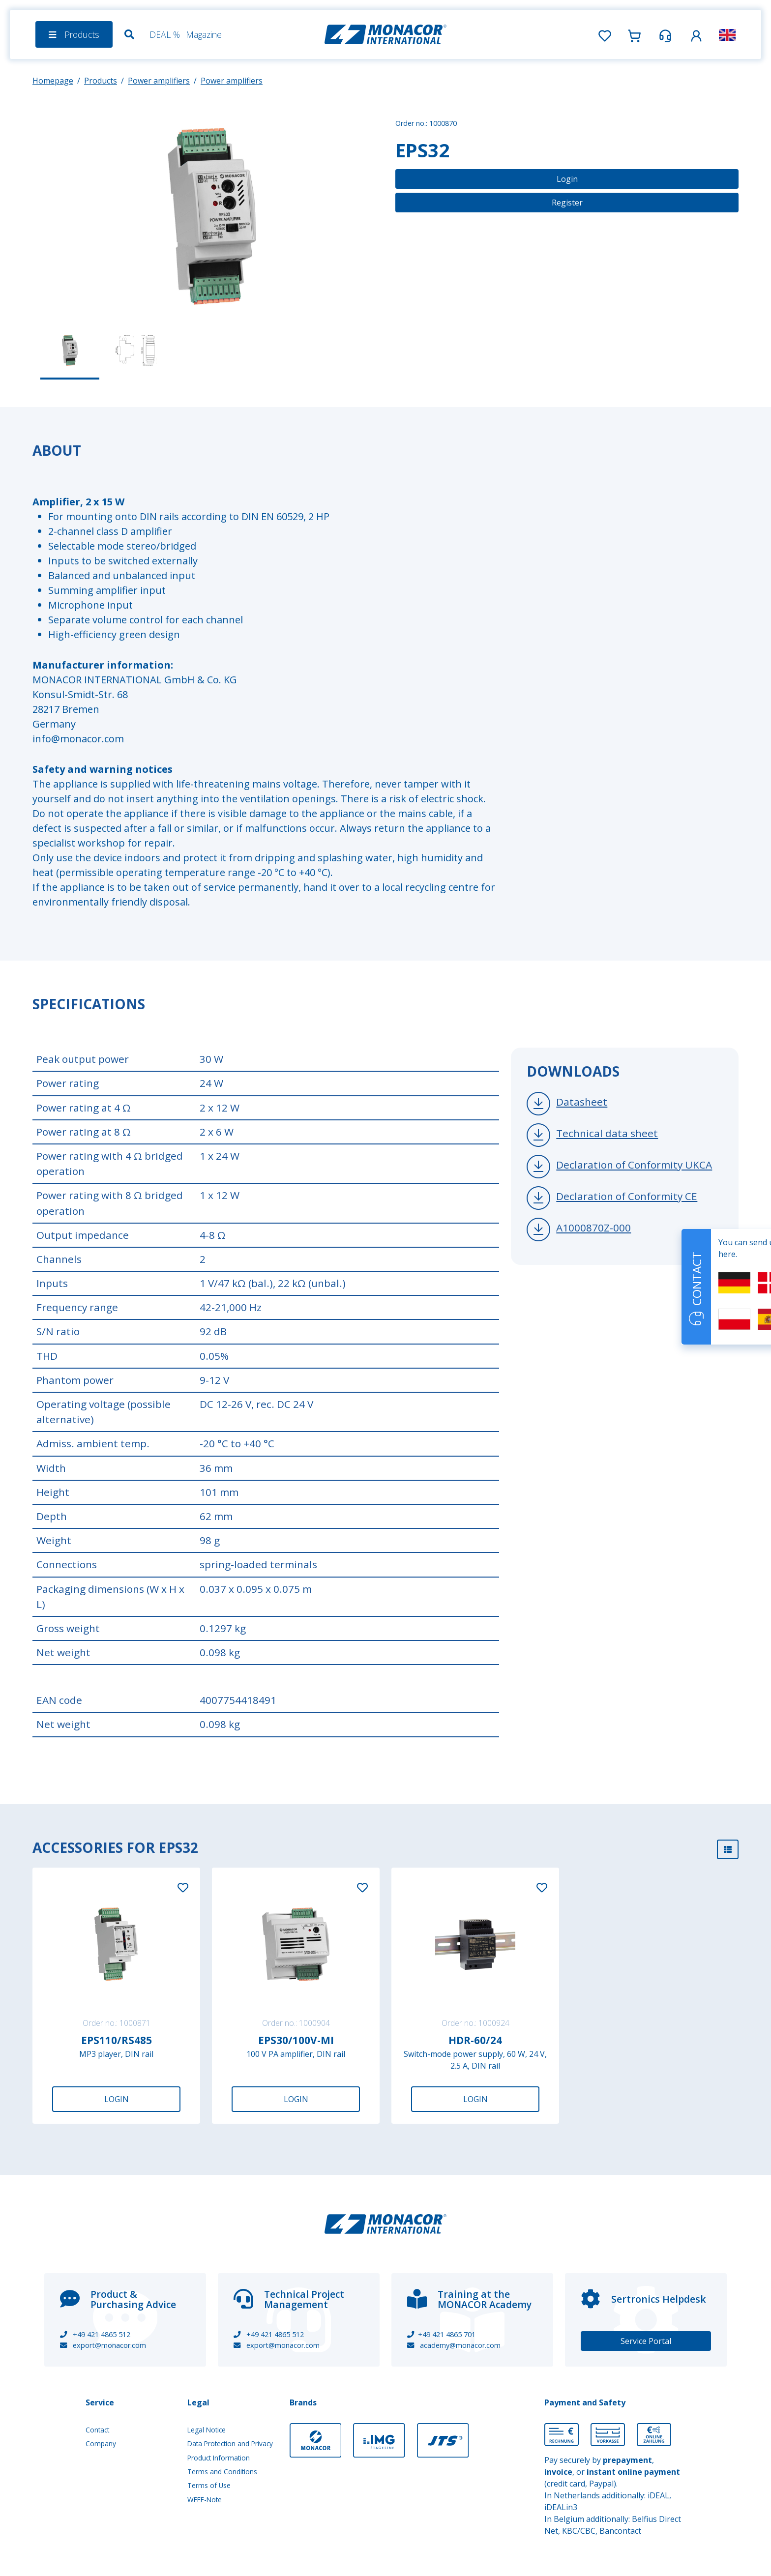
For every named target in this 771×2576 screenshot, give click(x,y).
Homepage (52, 80)
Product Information (218, 2457)
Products (100, 80)
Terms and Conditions (222, 2471)
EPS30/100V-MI (296, 2040)
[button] (696, 34)
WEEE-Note (204, 2499)
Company (101, 2443)
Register (567, 202)
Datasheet (581, 1102)
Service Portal (646, 2341)
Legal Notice (206, 2429)
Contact (97, 2429)
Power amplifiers (159, 80)
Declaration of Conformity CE (626, 1196)
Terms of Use (209, 2485)
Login (567, 179)
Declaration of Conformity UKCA (634, 1164)
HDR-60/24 (475, 2040)
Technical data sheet (607, 1133)
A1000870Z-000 (593, 1227)
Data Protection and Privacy (230, 2443)
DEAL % (164, 34)
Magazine (204, 34)
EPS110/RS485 (116, 2040)
